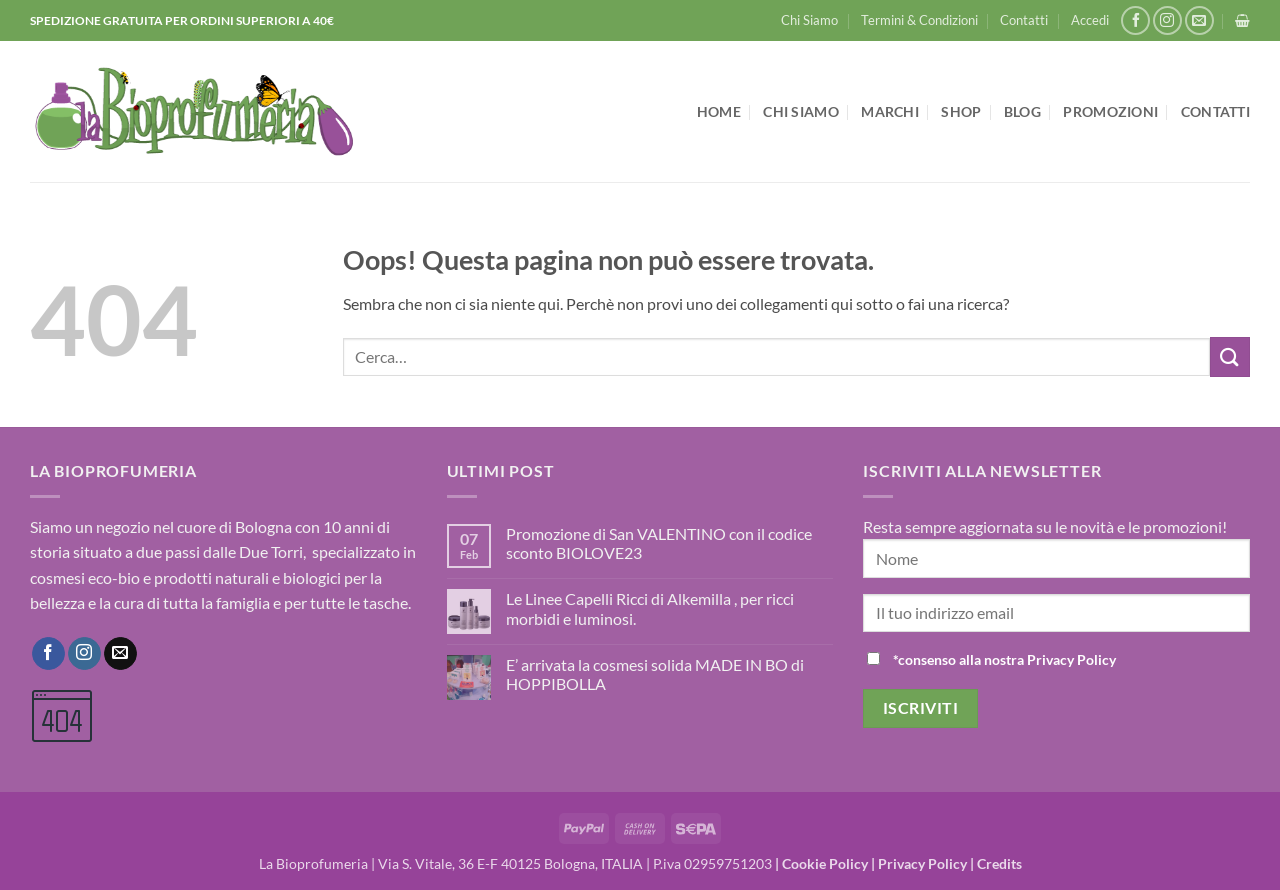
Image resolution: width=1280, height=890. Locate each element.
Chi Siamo (809, 20)
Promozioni (1110, 111)
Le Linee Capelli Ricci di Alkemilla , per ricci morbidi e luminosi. (650, 608)
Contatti (1024, 20)
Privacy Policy (922, 863)
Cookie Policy (825, 863)
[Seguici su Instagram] (1167, 20)
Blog (1022, 111)
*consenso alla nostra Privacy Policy (1004, 659)
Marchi (890, 111)
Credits (999, 863)
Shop (961, 111)
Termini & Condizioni (919, 20)
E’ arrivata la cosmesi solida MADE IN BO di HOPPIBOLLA (655, 674)
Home (719, 111)
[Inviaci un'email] (1199, 20)
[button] (1090, 20)
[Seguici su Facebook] (1135, 20)
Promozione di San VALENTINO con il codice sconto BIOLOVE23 (659, 543)
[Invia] (1230, 356)
